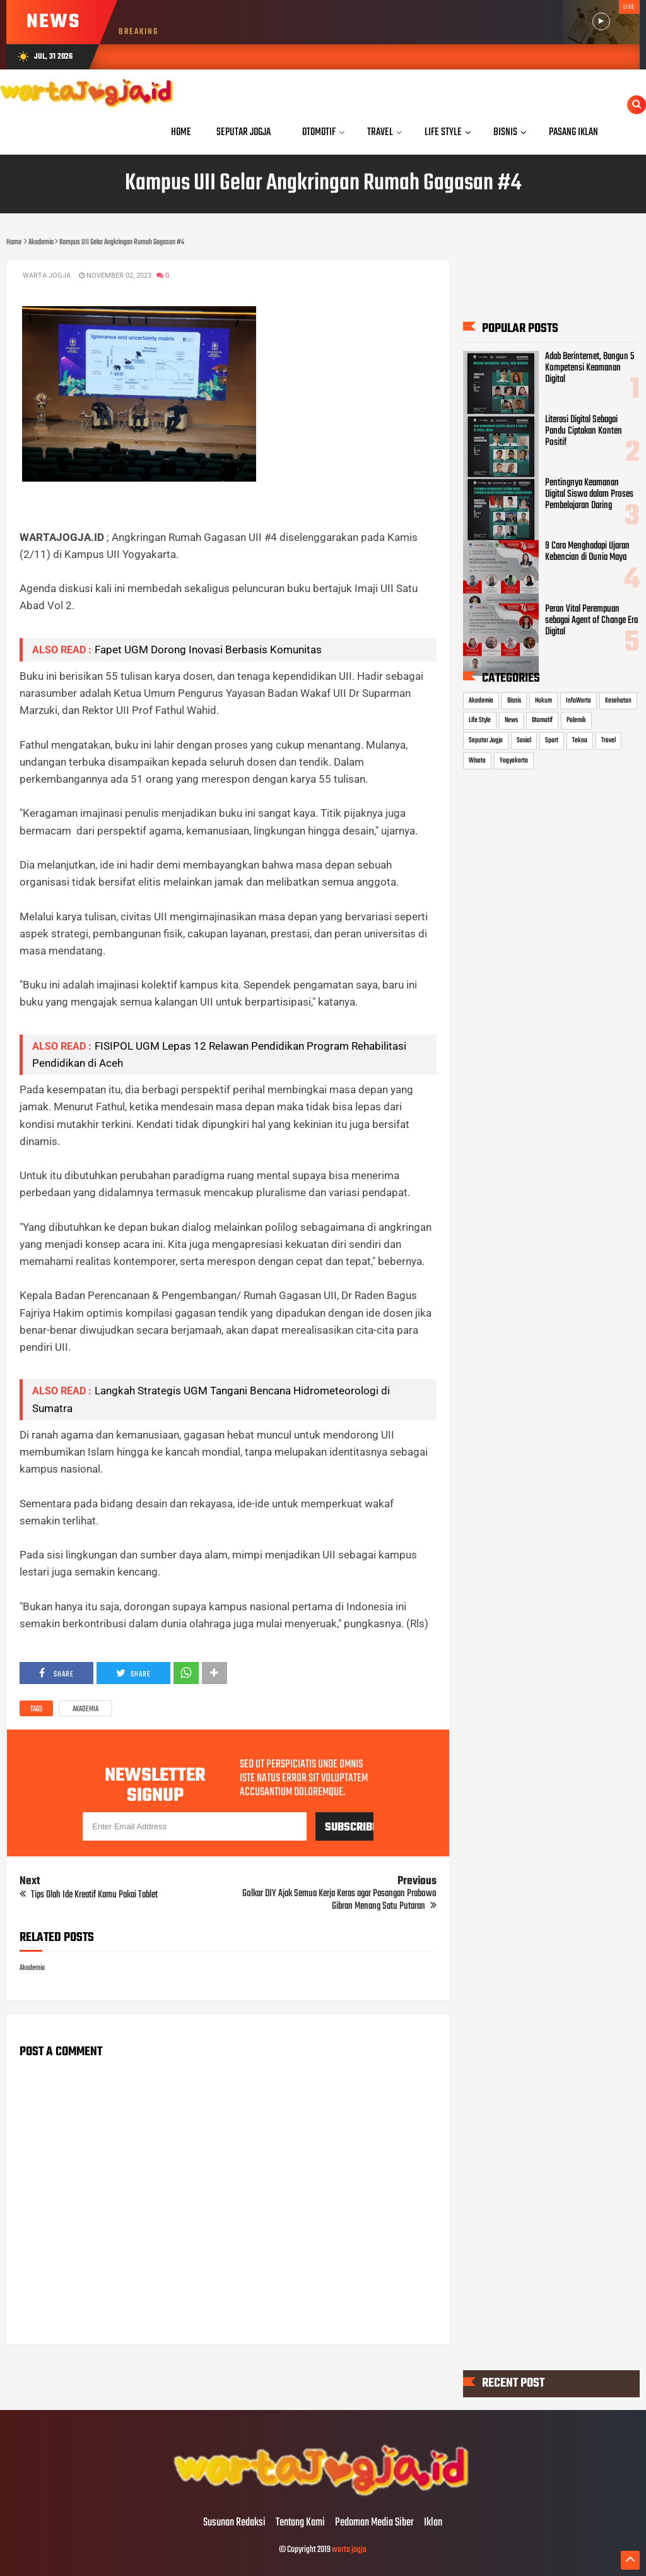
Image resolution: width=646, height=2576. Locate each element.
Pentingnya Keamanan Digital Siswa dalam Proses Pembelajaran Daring (589, 494)
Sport (551, 740)
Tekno (579, 740)
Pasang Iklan (573, 132)
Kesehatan (618, 700)
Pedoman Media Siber (374, 2523)
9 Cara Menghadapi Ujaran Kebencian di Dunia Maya (587, 552)
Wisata (477, 760)
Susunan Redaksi (234, 2523)
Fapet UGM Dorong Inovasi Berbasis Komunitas (208, 649)
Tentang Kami (300, 2523)
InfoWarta (578, 700)
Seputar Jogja (486, 740)
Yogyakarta (514, 760)
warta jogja (349, 2550)
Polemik (576, 720)
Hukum (543, 700)
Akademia (85, 1709)
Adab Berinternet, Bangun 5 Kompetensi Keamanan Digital (589, 367)
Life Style (480, 720)
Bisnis (514, 700)
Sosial (524, 740)
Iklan (433, 2523)
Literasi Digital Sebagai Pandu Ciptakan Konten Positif (583, 431)
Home (181, 132)
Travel (608, 740)
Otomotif (542, 720)
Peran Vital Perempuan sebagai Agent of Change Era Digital (591, 620)
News (511, 720)
